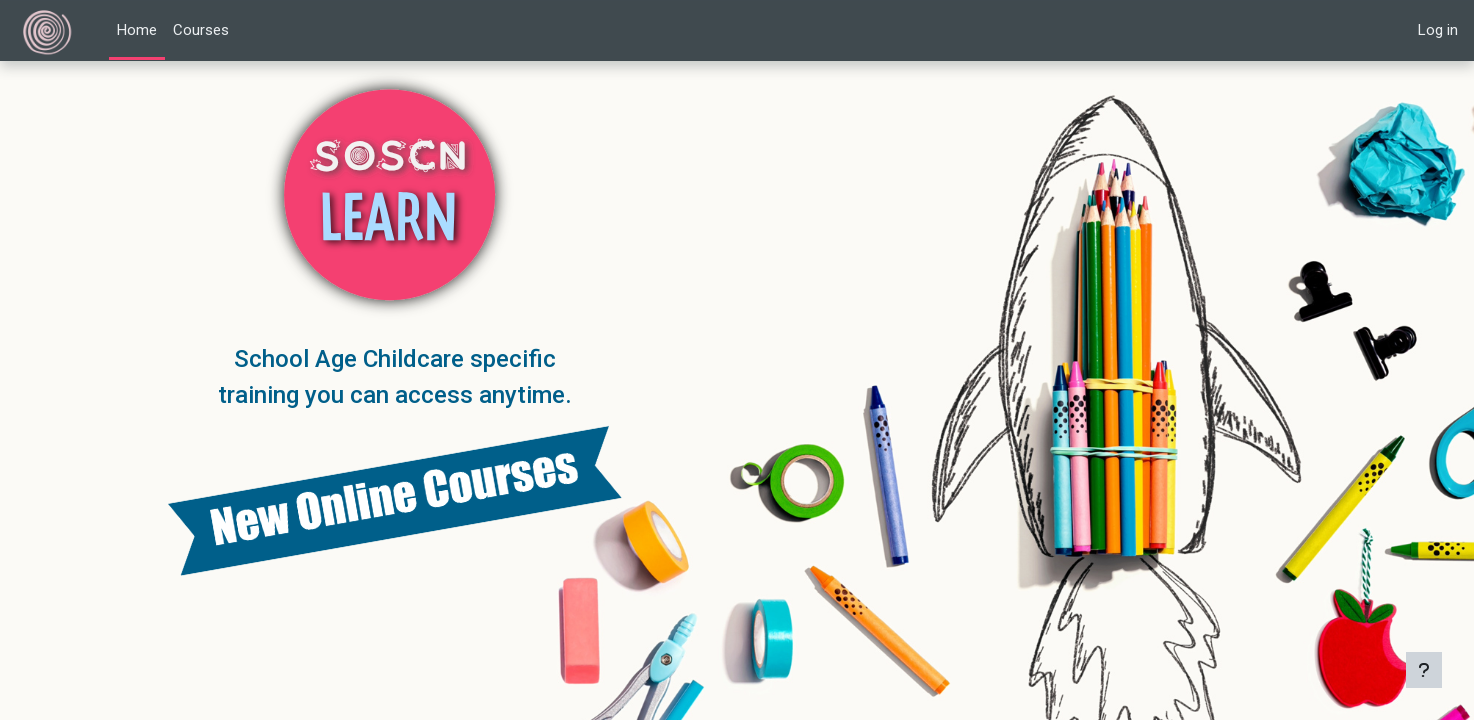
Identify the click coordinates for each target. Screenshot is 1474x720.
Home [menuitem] (137, 30)
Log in (1438, 30)
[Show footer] (1424, 670)
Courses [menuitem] (201, 30)
